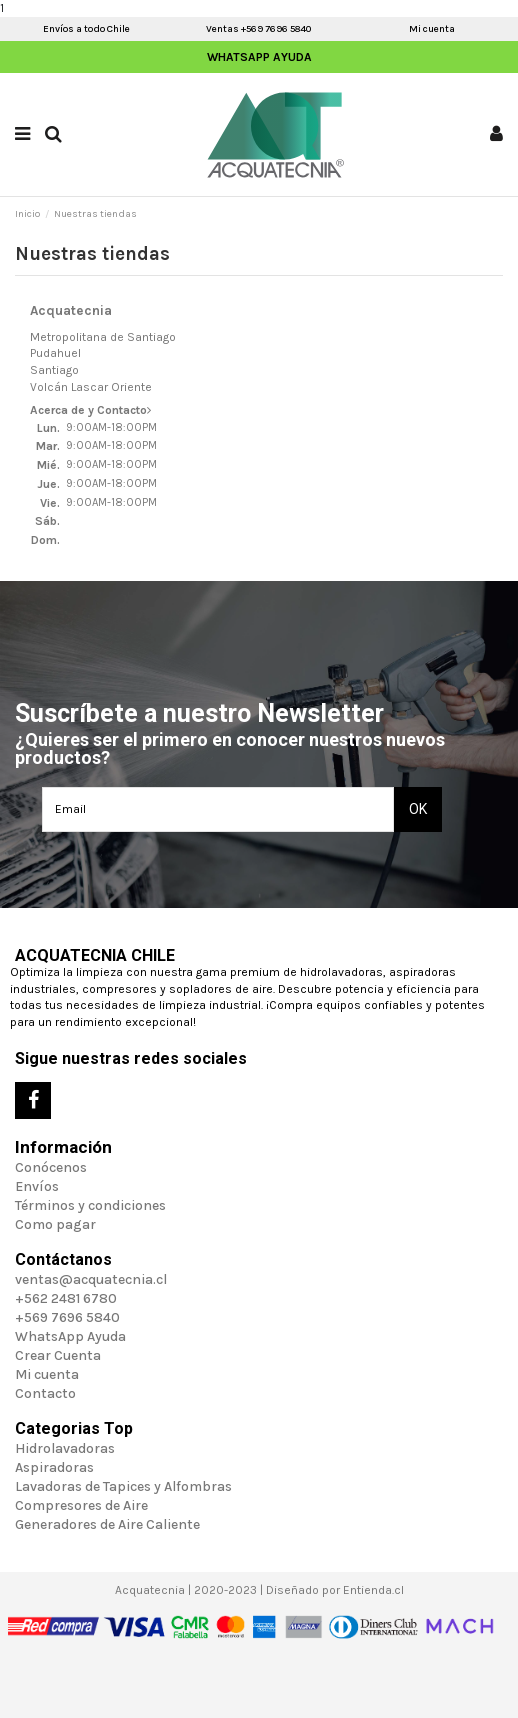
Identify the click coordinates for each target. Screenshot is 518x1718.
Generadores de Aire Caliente (107, 1524)
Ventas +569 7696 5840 (258, 29)
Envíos (37, 1186)
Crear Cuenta (58, 1355)
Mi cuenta (432, 29)
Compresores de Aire (81, 1505)
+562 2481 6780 (66, 1298)
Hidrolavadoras (65, 1448)
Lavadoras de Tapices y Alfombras (123, 1486)
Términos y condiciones (90, 1205)
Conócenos (51, 1167)
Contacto (45, 1393)
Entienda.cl (373, 1590)
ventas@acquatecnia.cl (91, 1279)
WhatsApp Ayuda (259, 57)
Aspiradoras (54, 1467)
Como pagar (55, 1224)
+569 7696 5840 (67, 1317)
